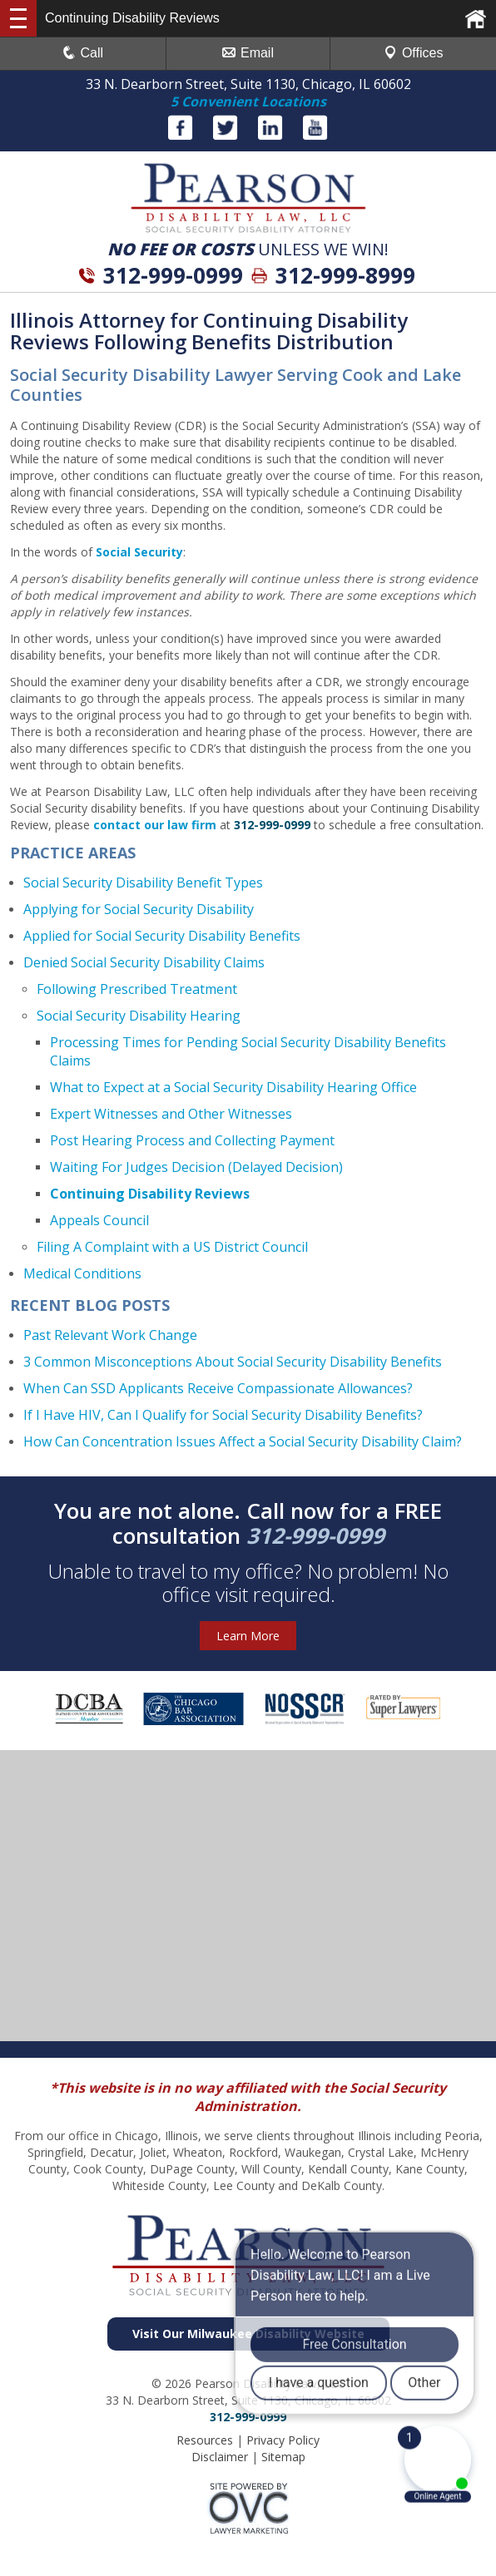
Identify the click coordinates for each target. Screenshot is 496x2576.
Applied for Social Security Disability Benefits (161, 936)
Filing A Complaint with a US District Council (172, 1247)
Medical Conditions (82, 1273)
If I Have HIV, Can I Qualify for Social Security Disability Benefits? (223, 1415)
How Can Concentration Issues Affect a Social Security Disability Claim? (242, 1441)
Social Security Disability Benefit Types (143, 882)
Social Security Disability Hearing (139, 1015)
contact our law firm (154, 825)
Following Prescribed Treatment (137, 989)
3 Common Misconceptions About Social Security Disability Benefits (232, 1361)
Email (248, 53)
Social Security (139, 552)
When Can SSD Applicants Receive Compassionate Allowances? (218, 1388)
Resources (204, 2440)
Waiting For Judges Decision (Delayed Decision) (196, 1167)
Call (83, 53)
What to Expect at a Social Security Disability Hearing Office (233, 1087)
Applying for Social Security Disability (138, 909)
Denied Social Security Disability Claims (144, 962)
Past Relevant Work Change (110, 1335)
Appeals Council (99, 1220)
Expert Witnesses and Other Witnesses (171, 1114)
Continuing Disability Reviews (150, 1193)
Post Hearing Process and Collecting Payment (192, 1140)
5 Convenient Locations (248, 101)
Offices (414, 53)
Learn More (248, 1636)
